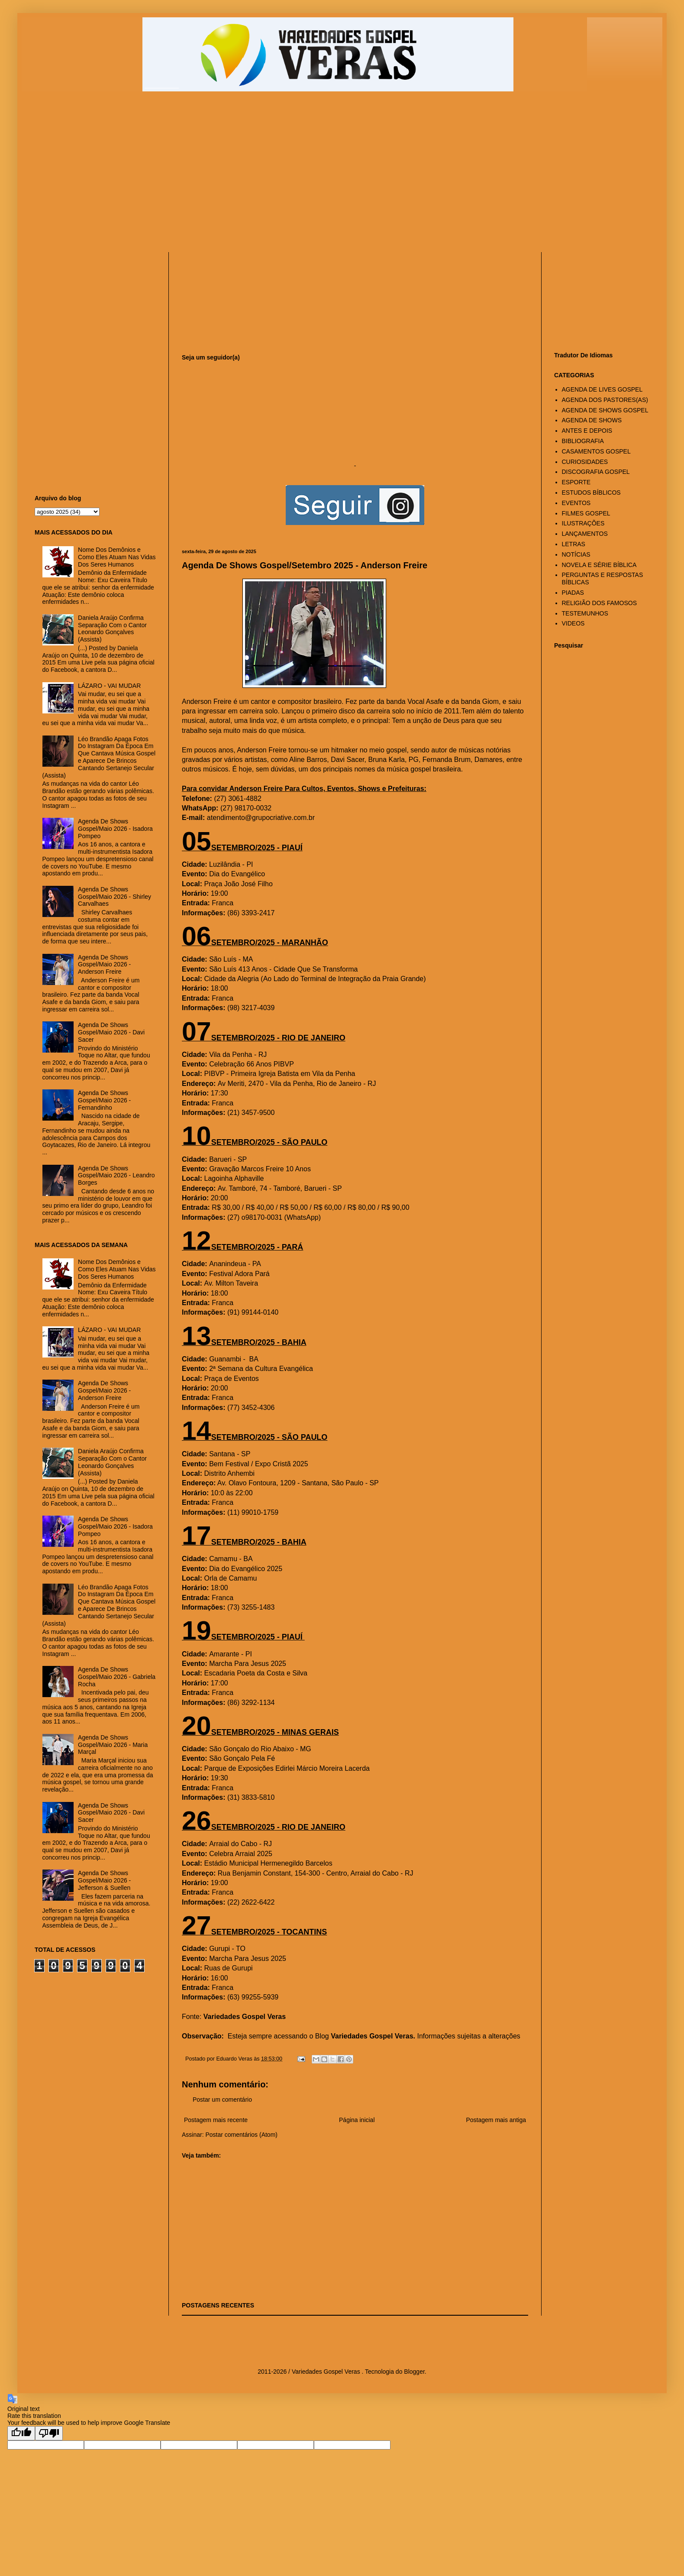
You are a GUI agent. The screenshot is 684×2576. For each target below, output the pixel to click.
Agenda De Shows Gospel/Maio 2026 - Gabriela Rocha (116, 1677)
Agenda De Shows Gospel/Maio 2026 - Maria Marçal (113, 1745)
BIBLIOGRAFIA (583, 440)
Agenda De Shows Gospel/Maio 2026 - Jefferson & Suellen (104, 1880)
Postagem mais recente (216, 2119)
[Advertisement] (183, 176)
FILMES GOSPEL (586, 513)
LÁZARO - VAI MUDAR (109, 685)
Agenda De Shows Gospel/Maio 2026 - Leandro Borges (116, 1175)
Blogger (414, 2371)
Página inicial (357, 2119)
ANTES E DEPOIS (587, 430)
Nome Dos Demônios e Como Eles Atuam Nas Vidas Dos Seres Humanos (117, 557)
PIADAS (573, 592)
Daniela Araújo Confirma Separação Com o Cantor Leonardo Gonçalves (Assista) (112, 628)
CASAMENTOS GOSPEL (596, 451)
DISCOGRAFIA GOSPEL (596, 471)
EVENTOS (576, 502)
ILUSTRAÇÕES (583, 523)
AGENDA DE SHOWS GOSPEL (605, 410)
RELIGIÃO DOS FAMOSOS (599, 602)
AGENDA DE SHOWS (592, 420)
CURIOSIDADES (585, 461)
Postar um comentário (222, 2099)
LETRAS (573, 544)
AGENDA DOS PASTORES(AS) (605, 399)
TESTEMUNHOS (585, 613)
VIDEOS (573, 623)
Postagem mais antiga (496, 2119)
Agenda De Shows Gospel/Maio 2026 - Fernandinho (104, 1100)
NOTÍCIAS (576, 554)
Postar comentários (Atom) (241, 2134)
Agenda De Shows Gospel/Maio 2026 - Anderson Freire (104, 964)
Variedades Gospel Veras (244, 2016)
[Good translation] (21, 2433)
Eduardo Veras (235, 2059)
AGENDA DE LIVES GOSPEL (602, 389)
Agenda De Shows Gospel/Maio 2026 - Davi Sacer (111, 1032)
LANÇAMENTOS (585, 533)
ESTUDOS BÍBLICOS (591, 492)
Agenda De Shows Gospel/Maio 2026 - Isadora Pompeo (115, 828)
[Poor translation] (49, 2433)
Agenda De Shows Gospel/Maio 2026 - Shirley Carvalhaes (114, 896)
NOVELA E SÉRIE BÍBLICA (599, 564)
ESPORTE (576, 482)
